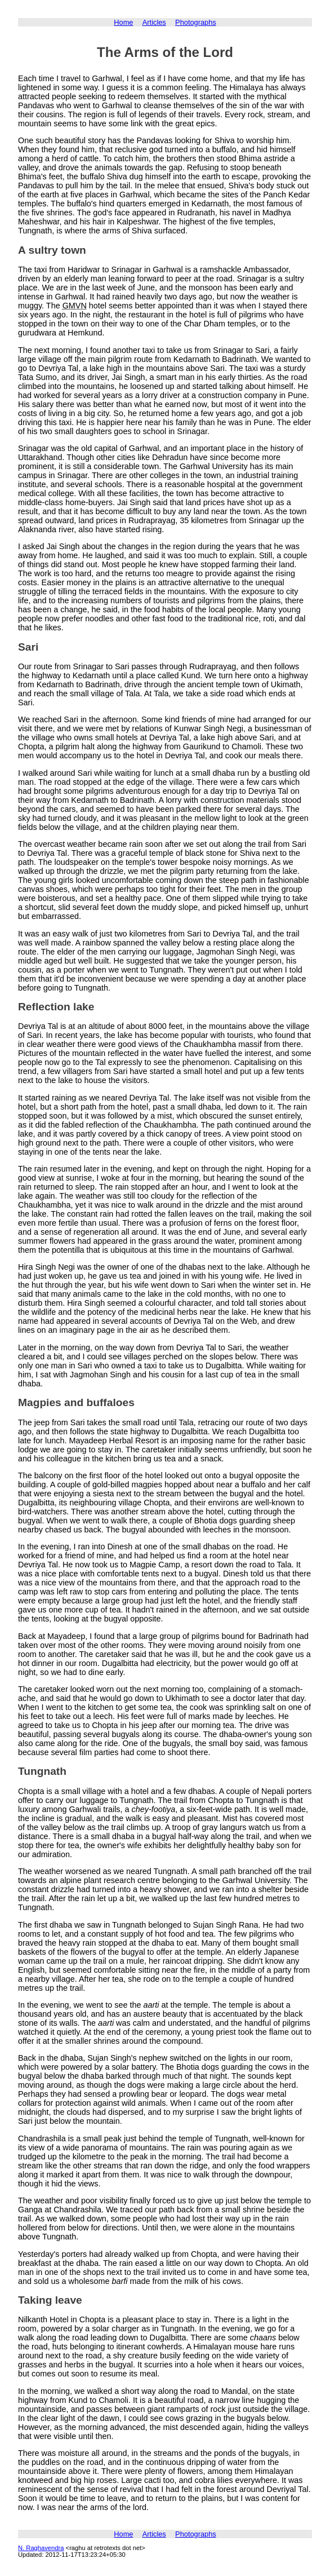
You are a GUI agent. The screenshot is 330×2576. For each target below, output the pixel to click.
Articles (154, 22)
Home (123, 22)
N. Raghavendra (41, 2547)
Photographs (195, 22)
